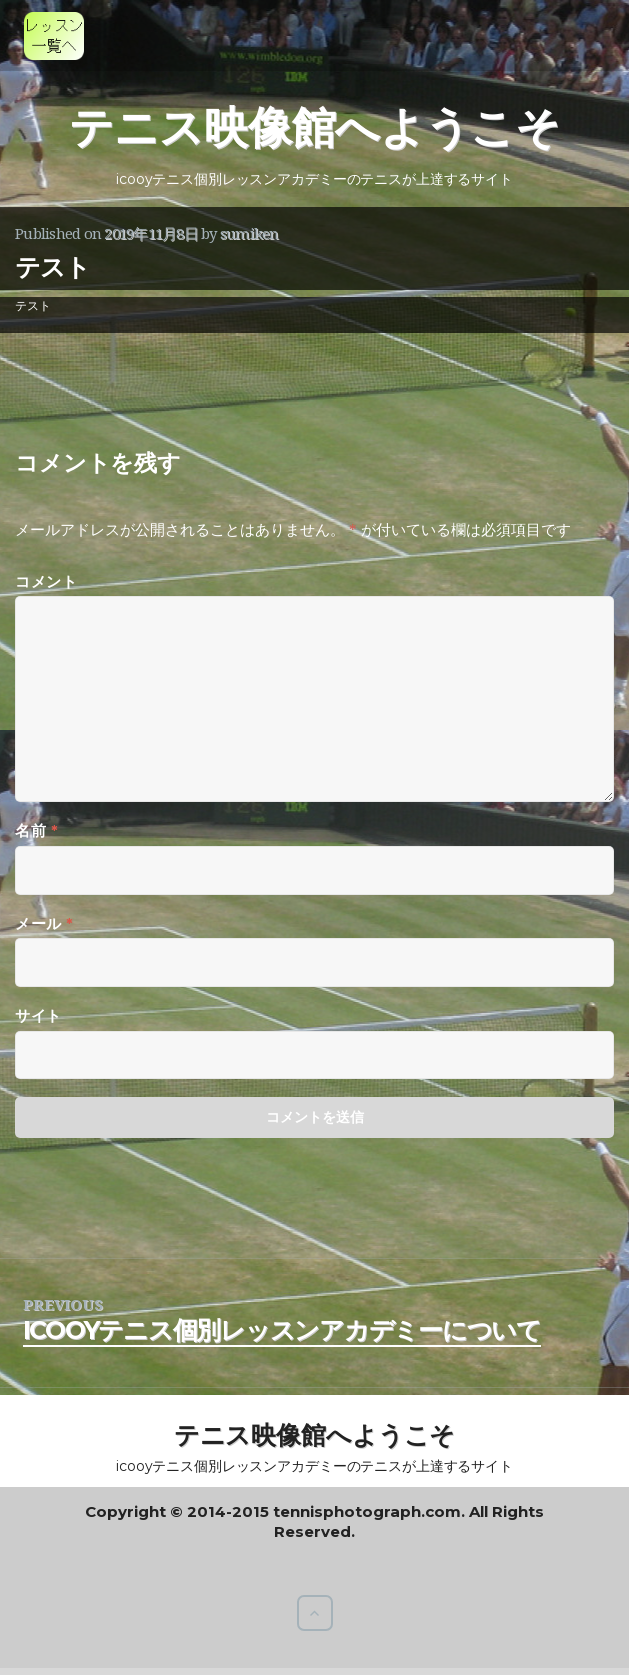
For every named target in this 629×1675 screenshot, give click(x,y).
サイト (38, 1015)
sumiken (249, 233)
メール (44, 923)
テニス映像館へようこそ (314, 127)
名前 (36, 830)
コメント (46, 581)
